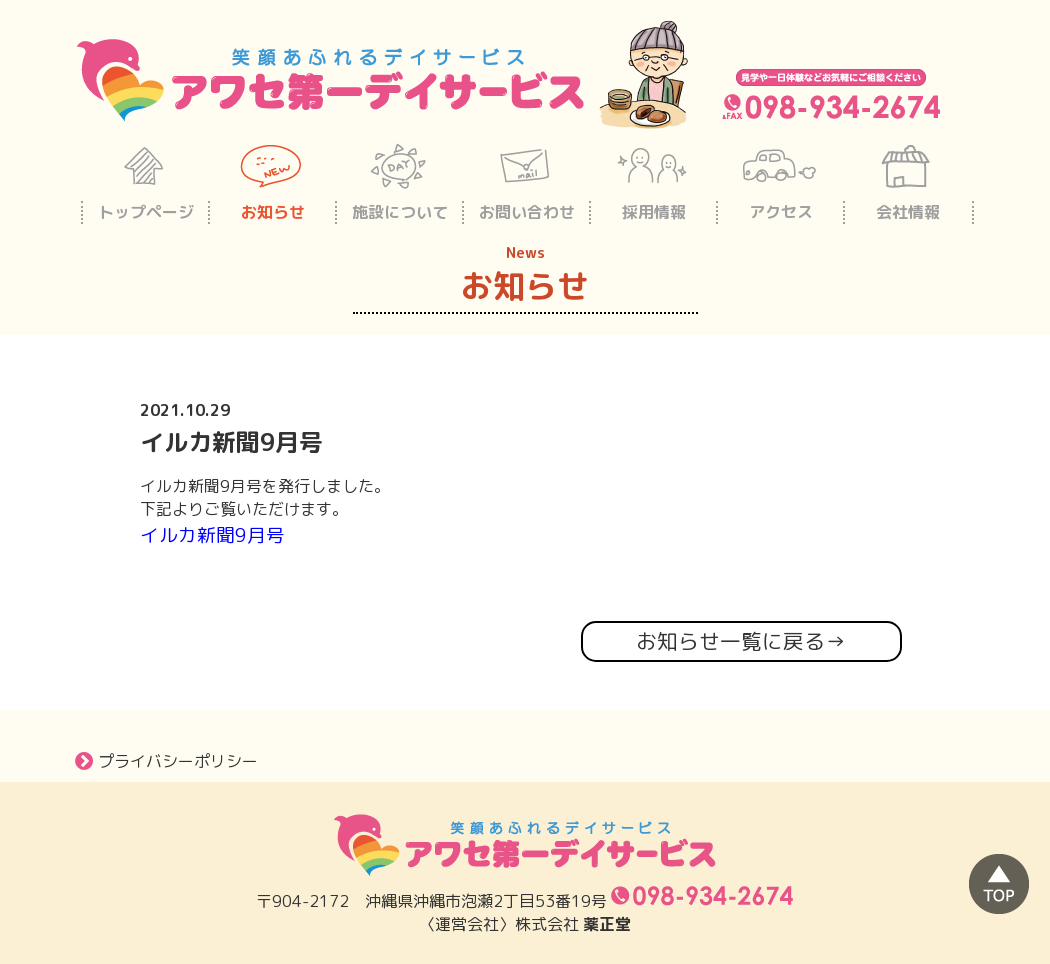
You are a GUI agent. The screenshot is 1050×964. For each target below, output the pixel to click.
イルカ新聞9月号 (212, 535)
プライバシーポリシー (166, 761)
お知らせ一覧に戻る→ (741, 641)
